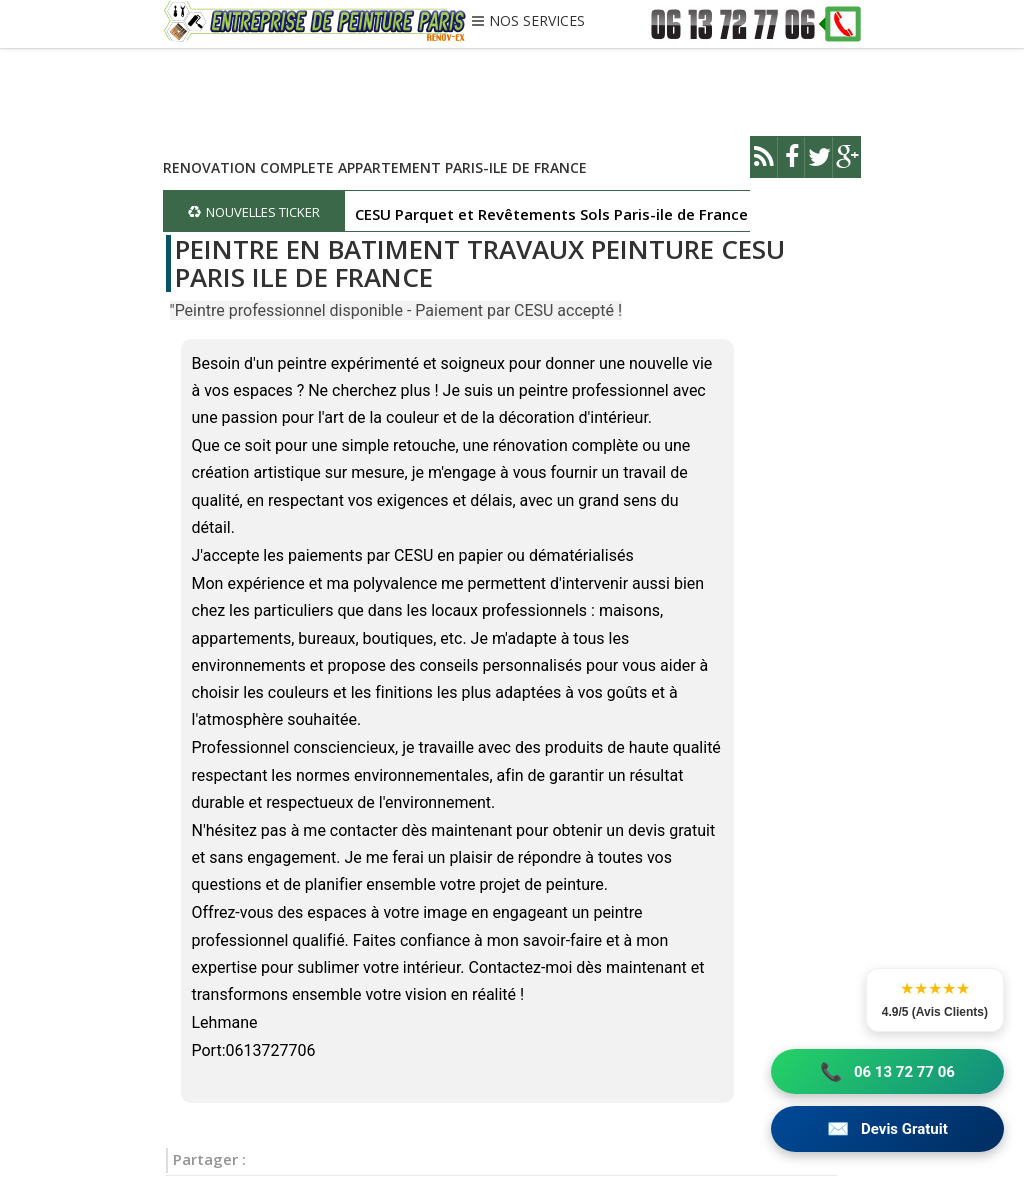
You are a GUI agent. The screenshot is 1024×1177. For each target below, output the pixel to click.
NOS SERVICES (537, 22)
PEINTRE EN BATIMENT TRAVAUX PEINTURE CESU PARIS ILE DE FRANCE (480, 263)
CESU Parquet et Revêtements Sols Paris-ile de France (551, 214)
